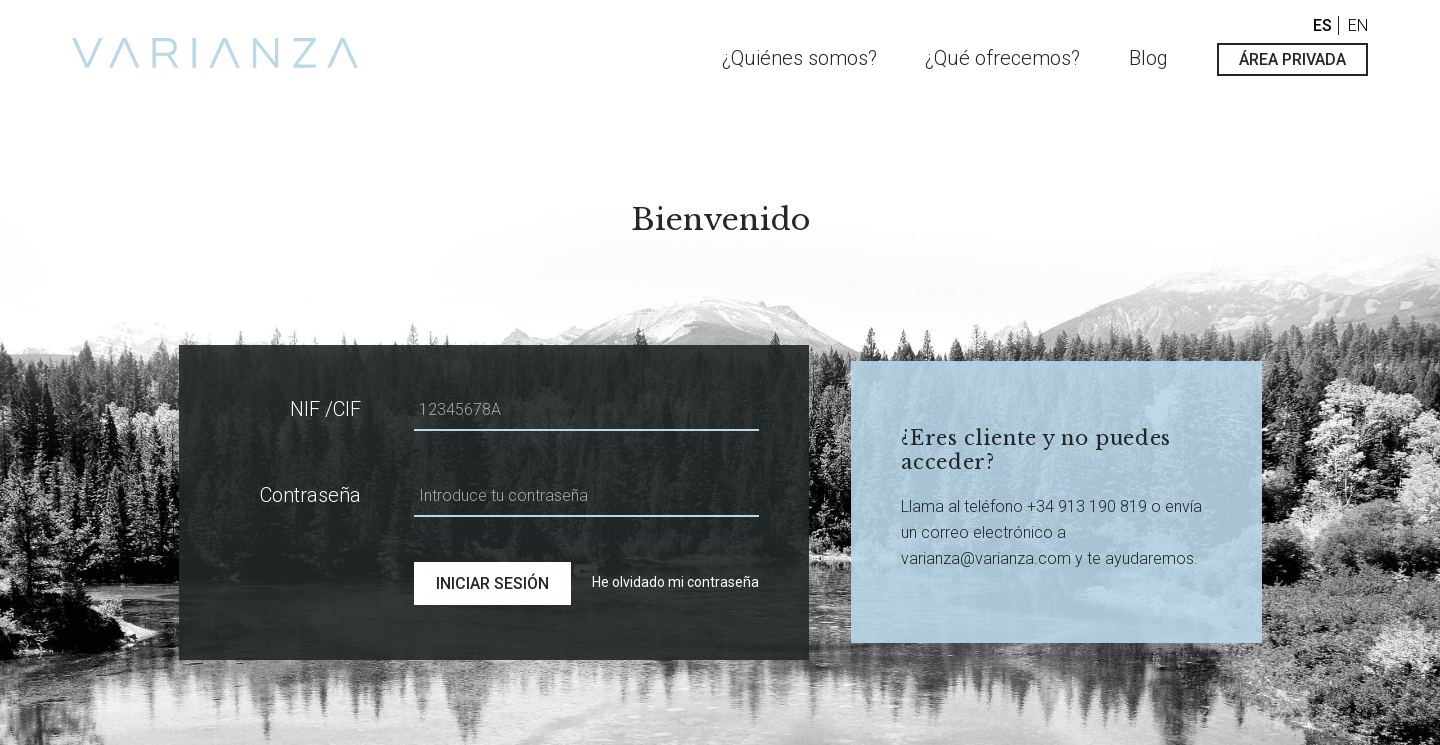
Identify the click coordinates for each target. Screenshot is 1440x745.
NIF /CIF (325, 409)
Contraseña (310, 495)
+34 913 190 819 (1089, 506)
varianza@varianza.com (986, 558)
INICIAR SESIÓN (492, 583)
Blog (1148, 58)
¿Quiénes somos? (799, 58)
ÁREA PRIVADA (1292, 59)
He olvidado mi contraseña (675, 582)
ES (1322, 25)
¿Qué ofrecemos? (1002, 58)
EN (1358, 25)
